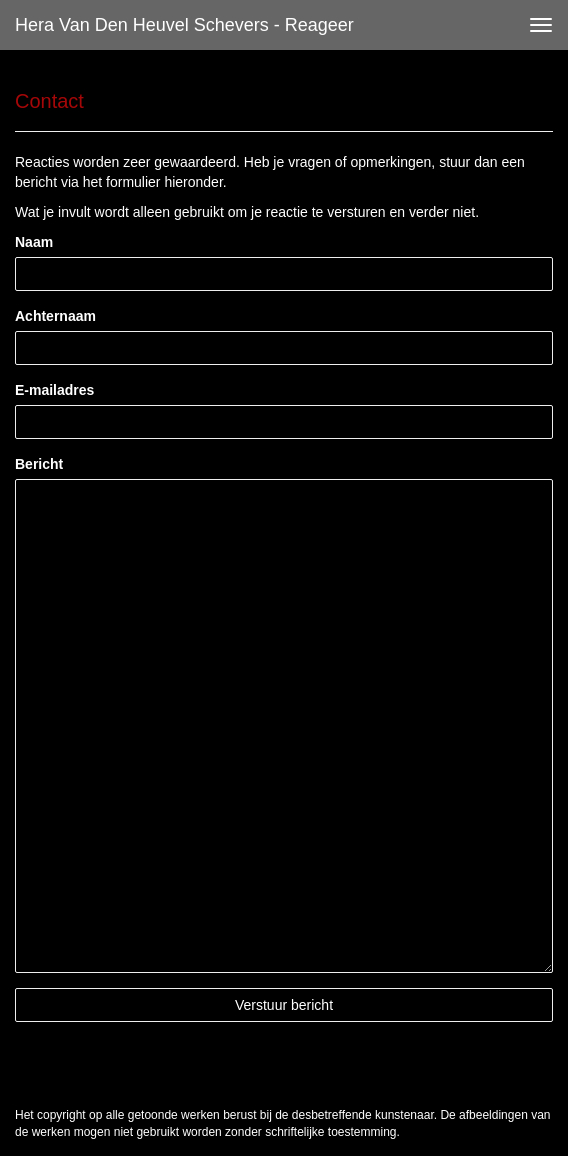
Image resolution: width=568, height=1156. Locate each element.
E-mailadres (54, 390)
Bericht (39, 464)
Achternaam (55, 316)
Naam (34, 242)
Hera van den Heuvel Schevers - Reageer (184, 25)
